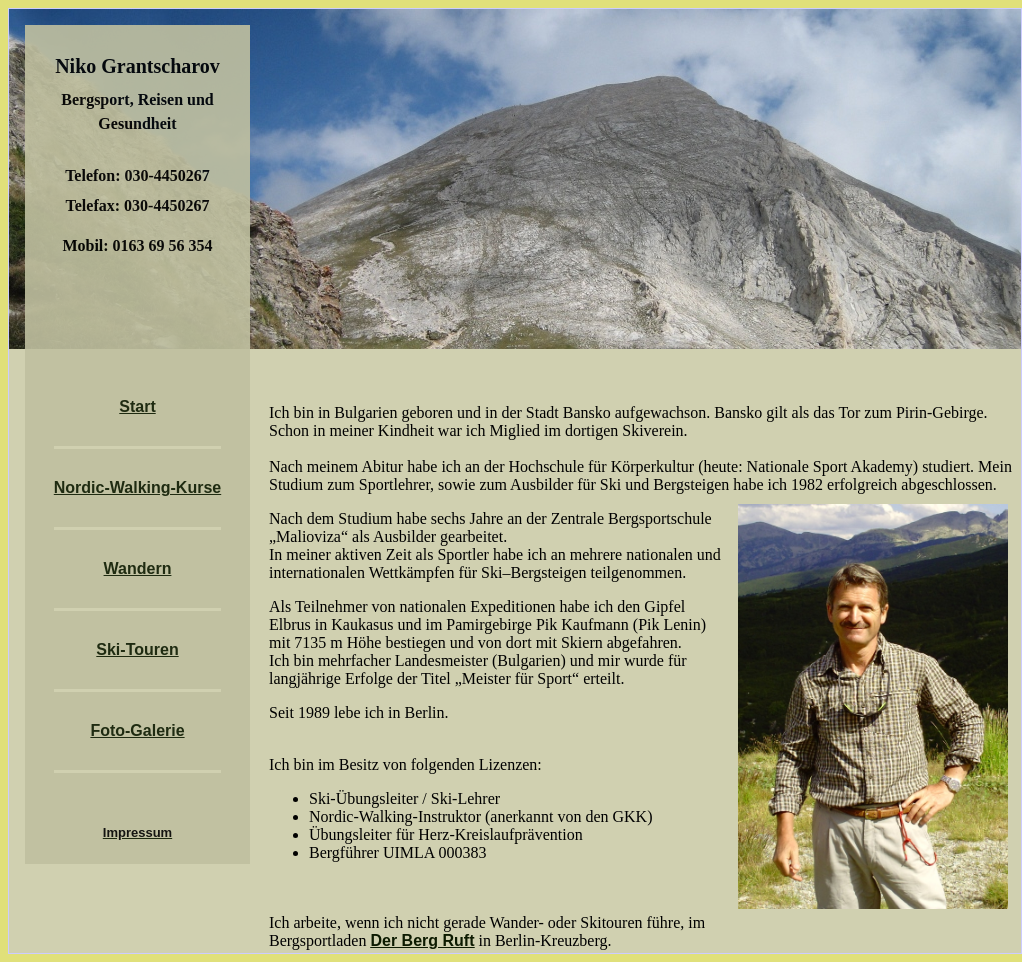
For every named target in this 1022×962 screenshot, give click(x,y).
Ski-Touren (137, 649)
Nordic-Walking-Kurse (137, 487)
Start (137, 406)
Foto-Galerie (137, 730)
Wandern (138, 568)
